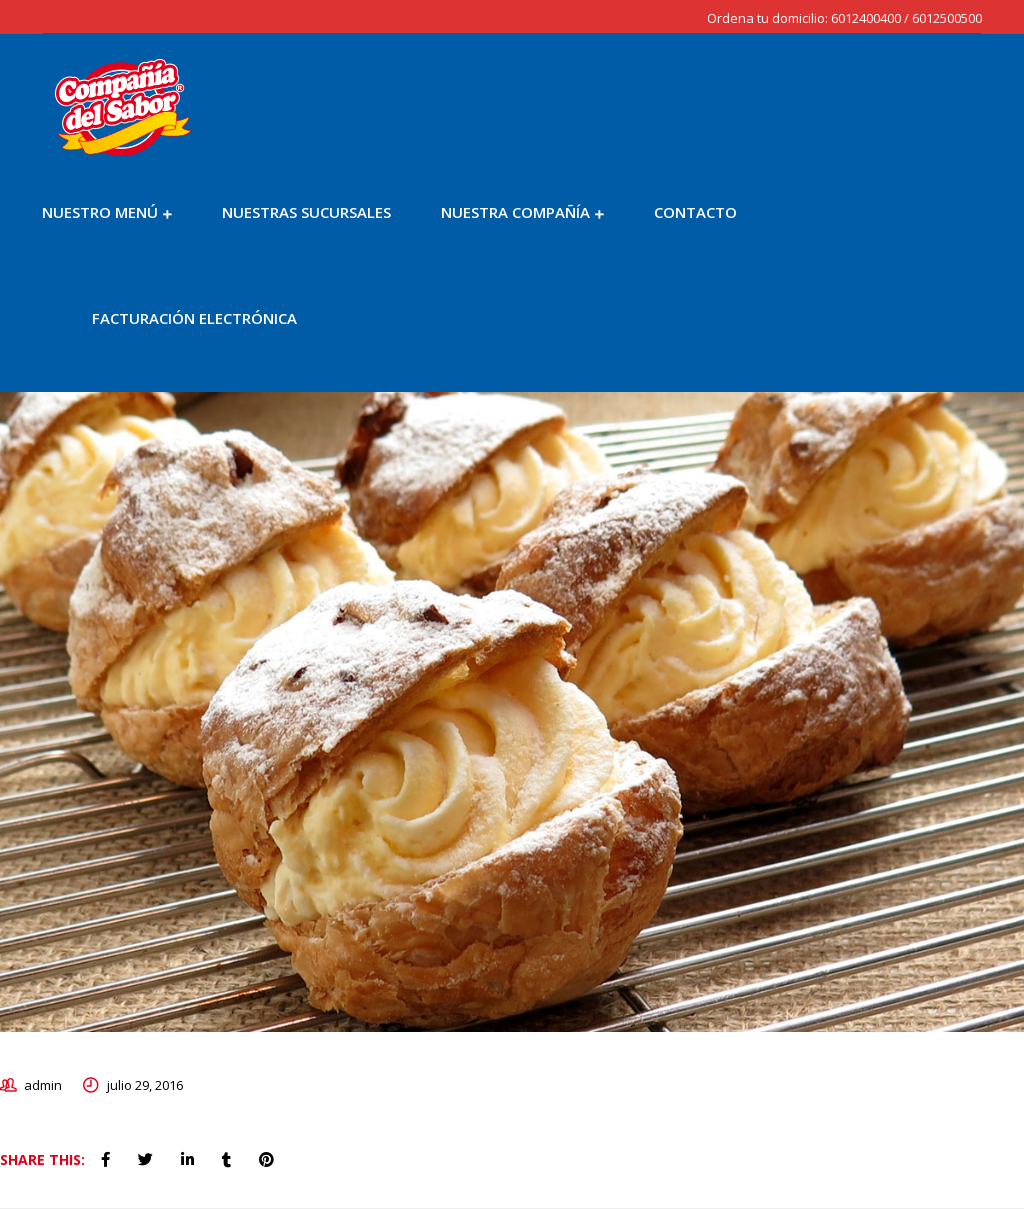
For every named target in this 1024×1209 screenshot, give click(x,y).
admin (43, 1085)
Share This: (42, 1159)
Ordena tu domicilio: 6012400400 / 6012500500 (844, 18)
